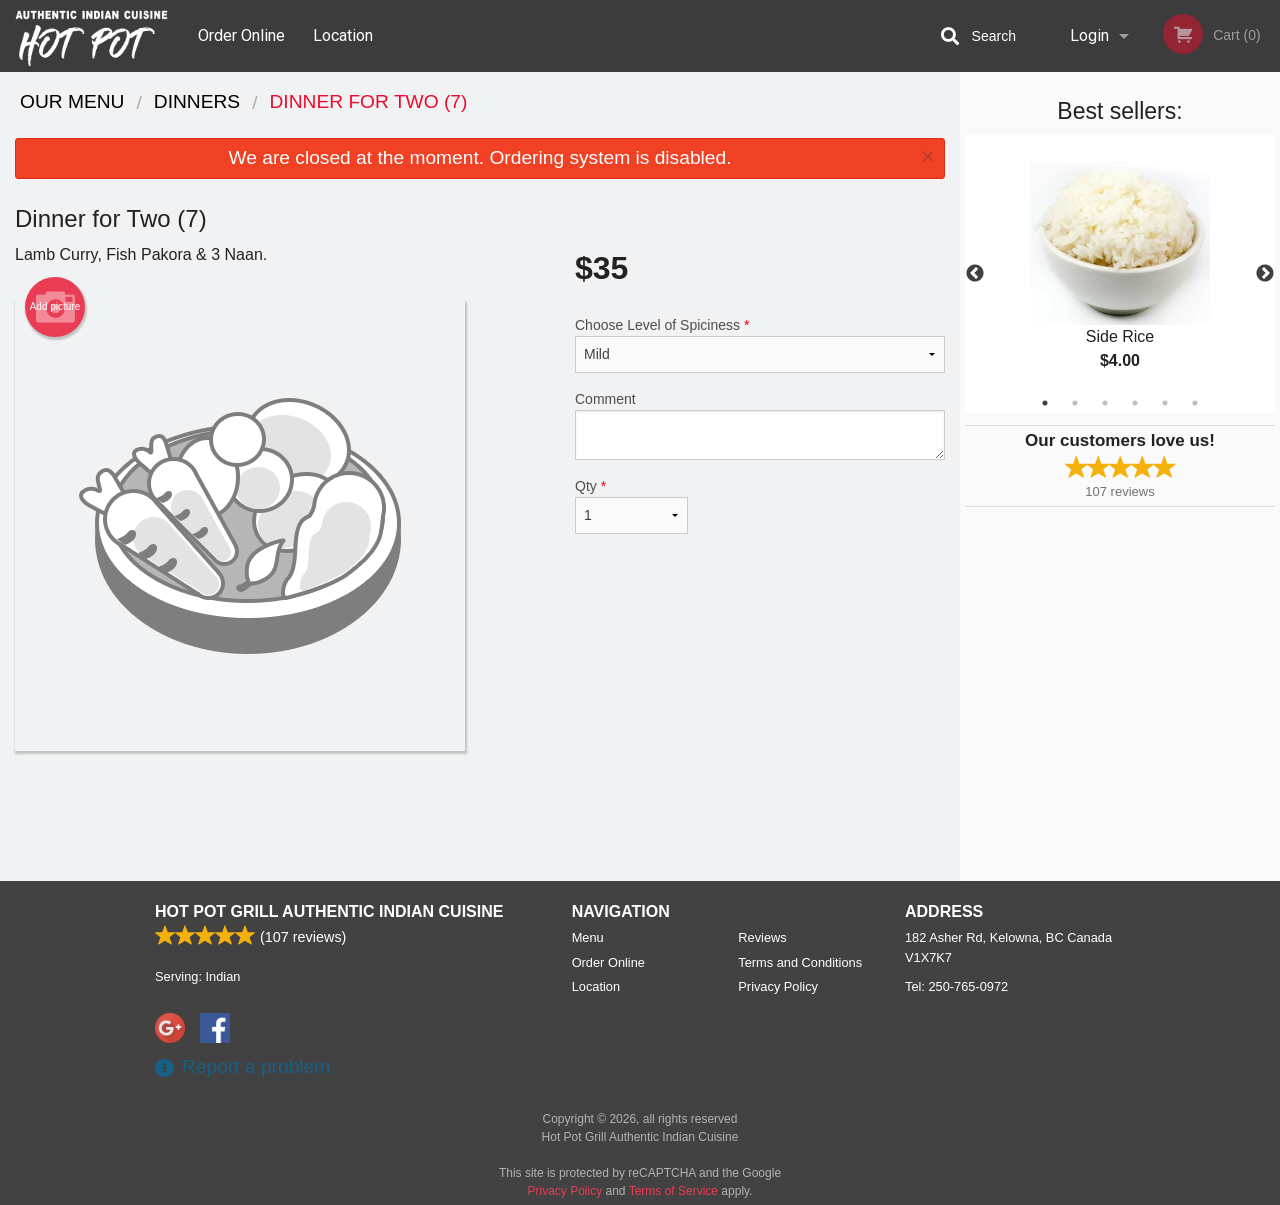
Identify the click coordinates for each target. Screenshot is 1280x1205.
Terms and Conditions (800, 962)
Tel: (956, 986)
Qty (631, 506)
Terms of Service (673, 1191)
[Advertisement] (480, 816)
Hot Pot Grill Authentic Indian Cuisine (329, 911)
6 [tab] (1195, 403)
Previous (975, 274)
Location (343, 35)
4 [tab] (1135, 403)
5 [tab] (1165, 403)
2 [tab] (1075, 403)
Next (1265, 274)
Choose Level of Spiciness (760, 345)
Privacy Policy (778, 986)
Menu (588, 937)
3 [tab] (1105, 403)
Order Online (241, 35)
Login (1089, 35)
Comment (760, 425)
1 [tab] (1045, 403)
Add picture (55, 307)
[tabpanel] (1120, 274)
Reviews (762, 937)
